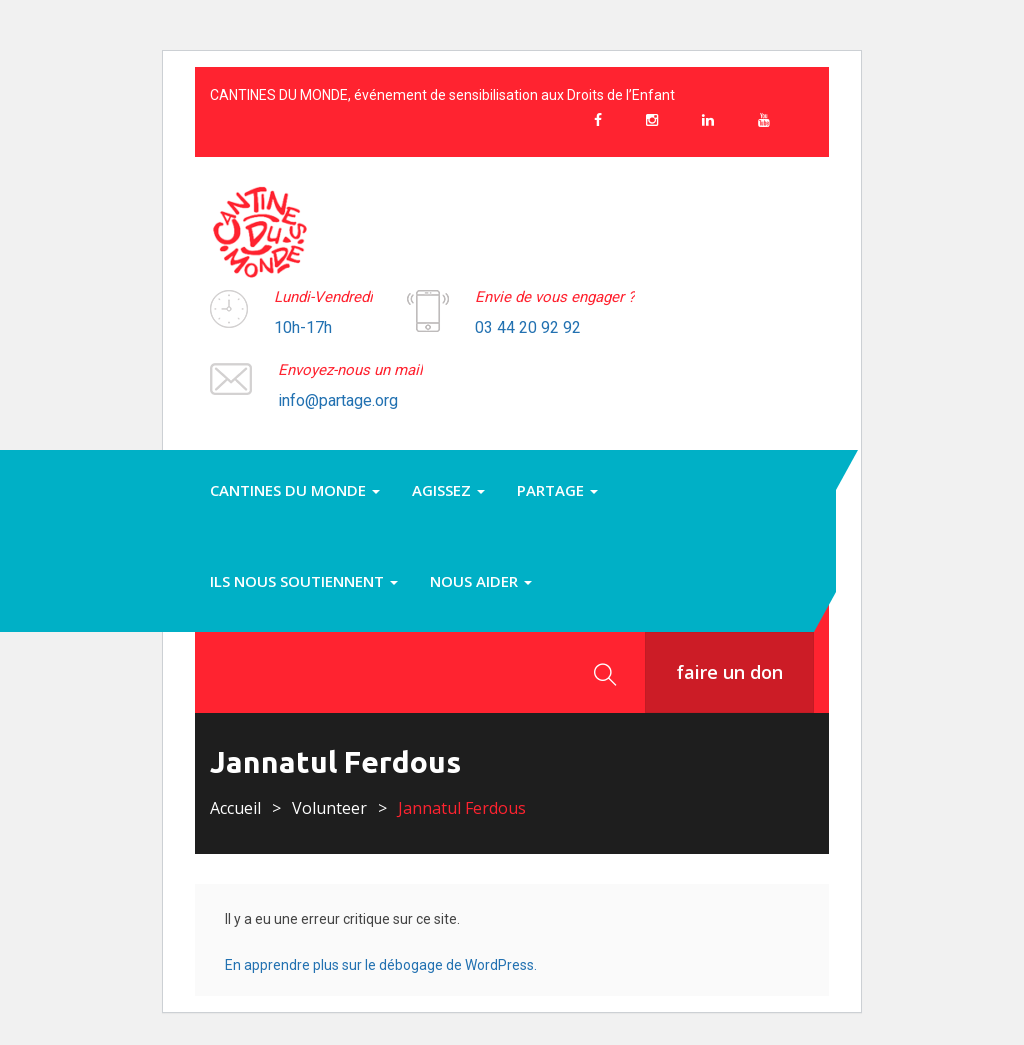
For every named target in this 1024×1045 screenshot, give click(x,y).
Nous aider (481, 581)
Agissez (448, 490)
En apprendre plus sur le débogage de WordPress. (381, 965)
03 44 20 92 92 (528, 327)
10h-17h (303, 327)
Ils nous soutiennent (304, 581)
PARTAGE (557, 490)
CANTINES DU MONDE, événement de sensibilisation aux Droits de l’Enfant (442, 95)
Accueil (235, 808)
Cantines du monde (295, 490)
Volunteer (329, 808)
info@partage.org (338, 400)
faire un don (729, 672)
